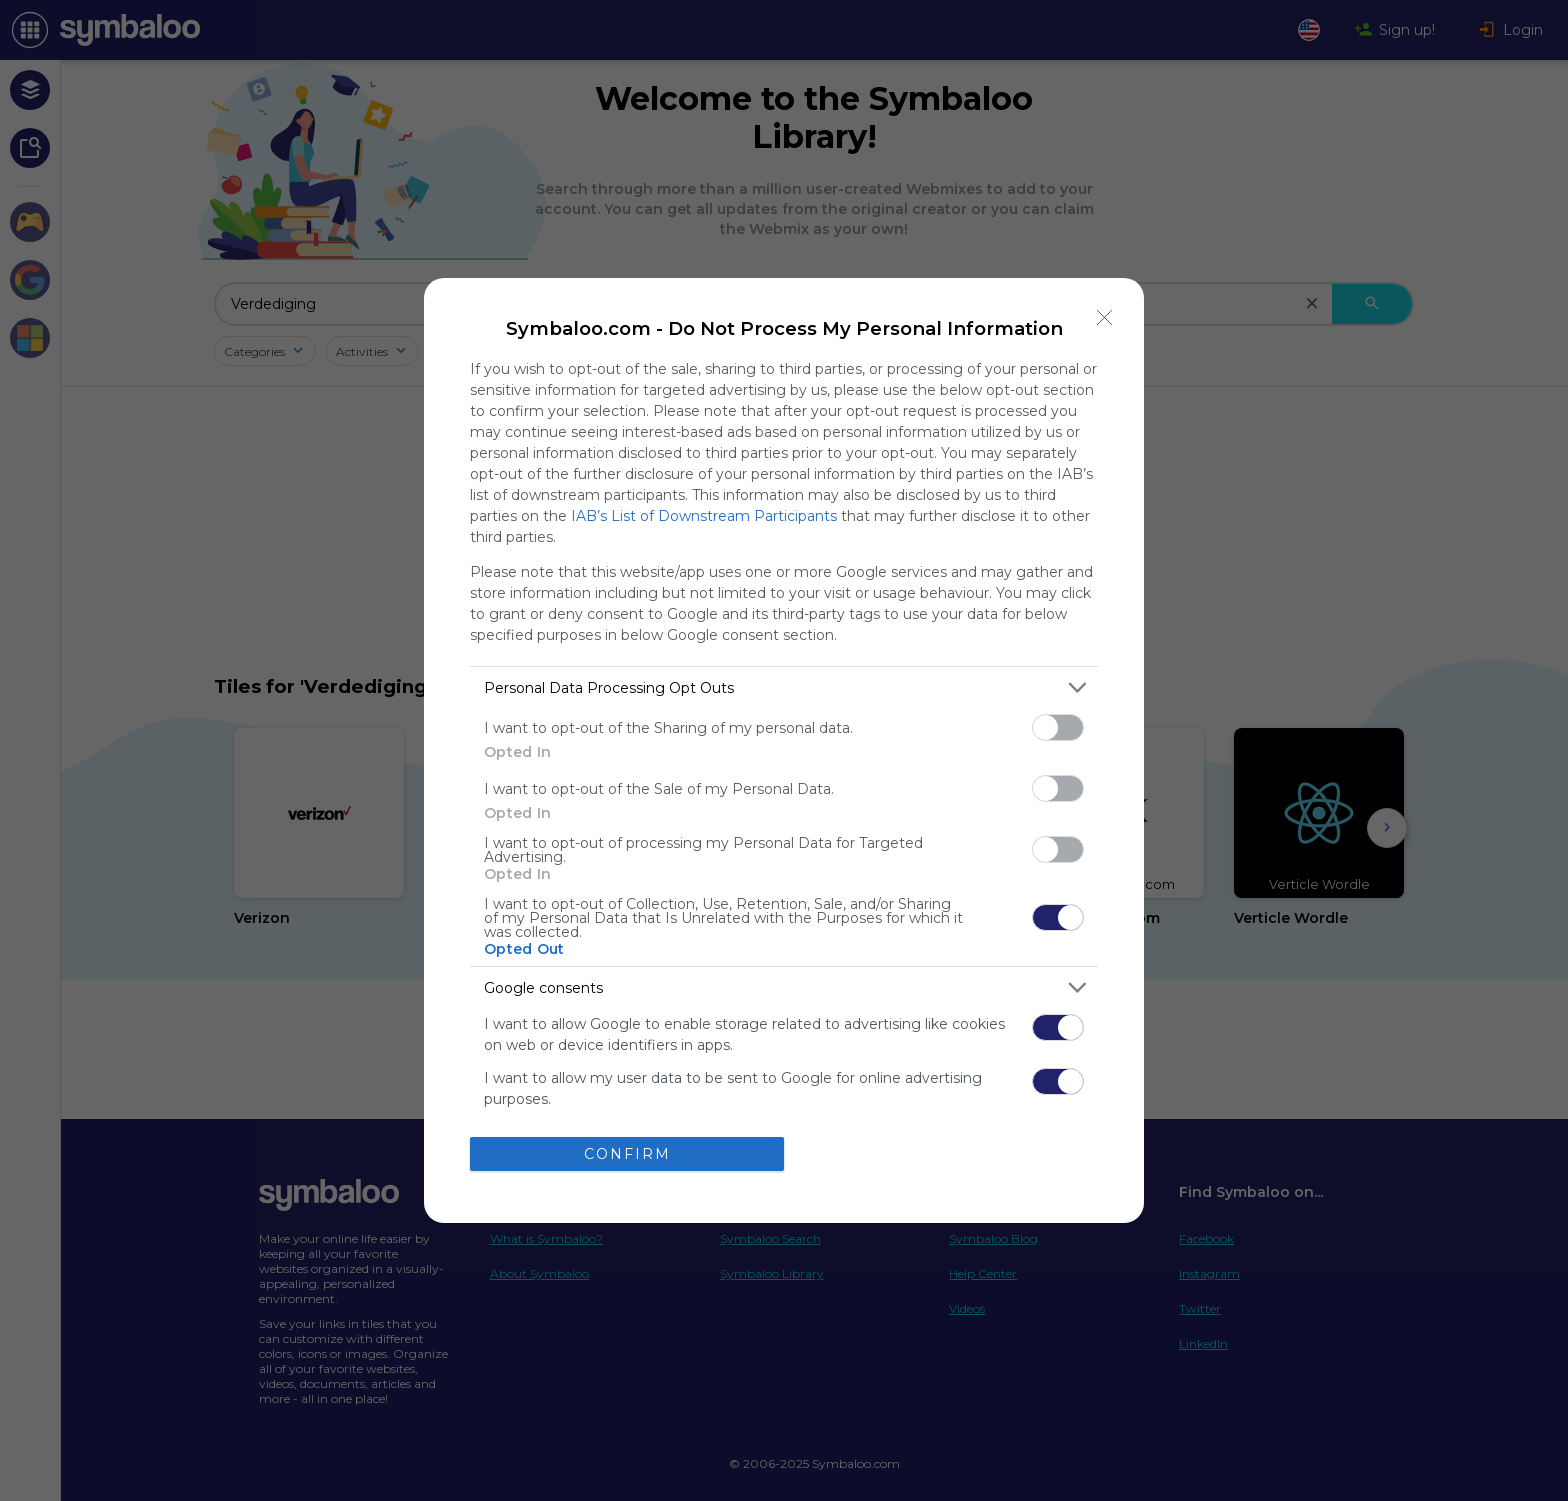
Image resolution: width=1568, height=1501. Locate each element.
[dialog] (784, 750)
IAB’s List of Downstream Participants (704, 516)
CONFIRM (627, 1154)
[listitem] (784, 687)
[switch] (1058, 727)
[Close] (1105, 317)
